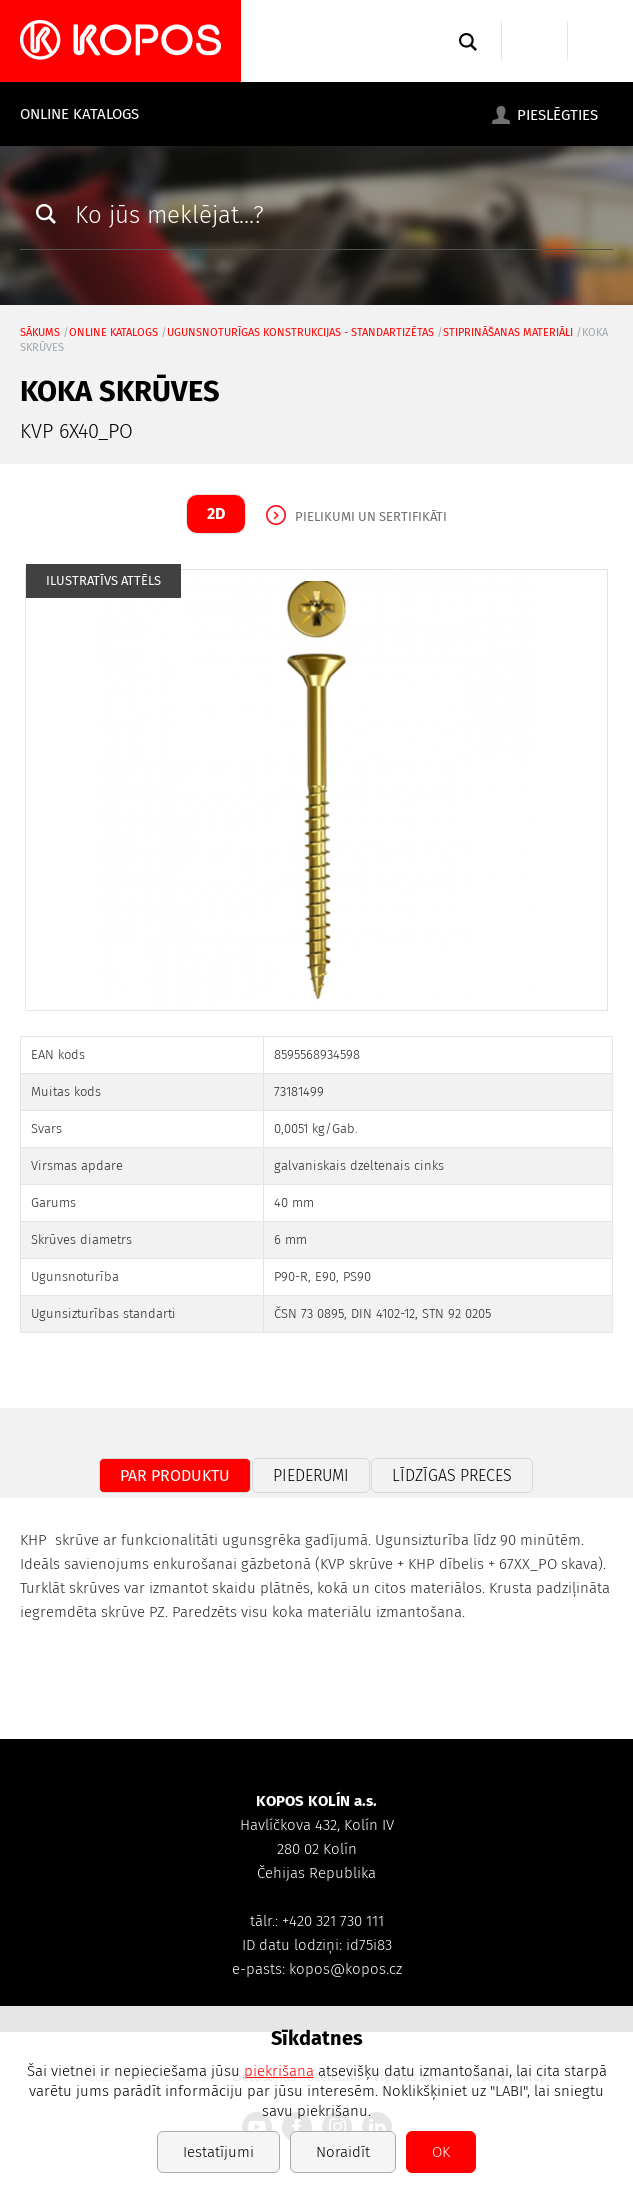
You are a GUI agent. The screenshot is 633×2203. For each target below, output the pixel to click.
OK (441, 2152)
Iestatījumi (218, 2152)
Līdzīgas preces (452, 1475)
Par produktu (175, 1475)
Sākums (40, 332)
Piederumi (311, 1475)
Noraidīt (343, 2152)
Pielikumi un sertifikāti (371, 516)
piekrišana (279, 2071)
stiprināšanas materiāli (508, 332)
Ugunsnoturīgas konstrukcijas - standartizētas (300, 332)
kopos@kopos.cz (345, 1969)
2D (216, 513)
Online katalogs (79, 114)
